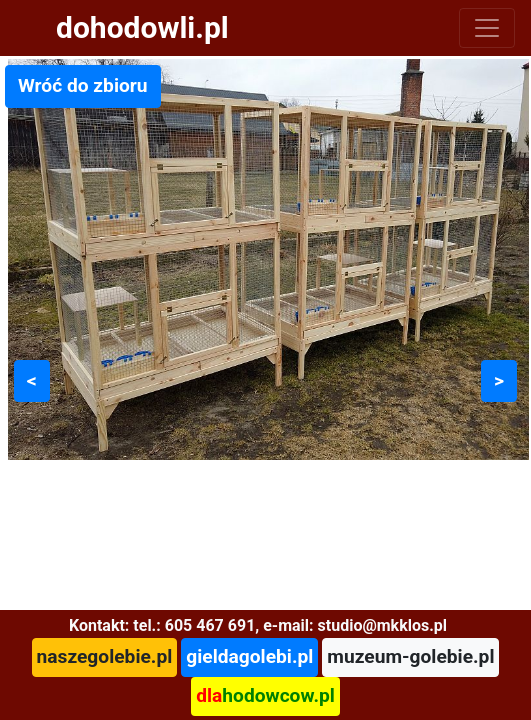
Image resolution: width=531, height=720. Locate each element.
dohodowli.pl (142, 27)
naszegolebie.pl (105, 656)
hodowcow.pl (265, 695)
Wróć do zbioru (83, 85)
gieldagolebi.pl (249, 656)
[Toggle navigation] (487, 28)
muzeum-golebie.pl (410, 656)
